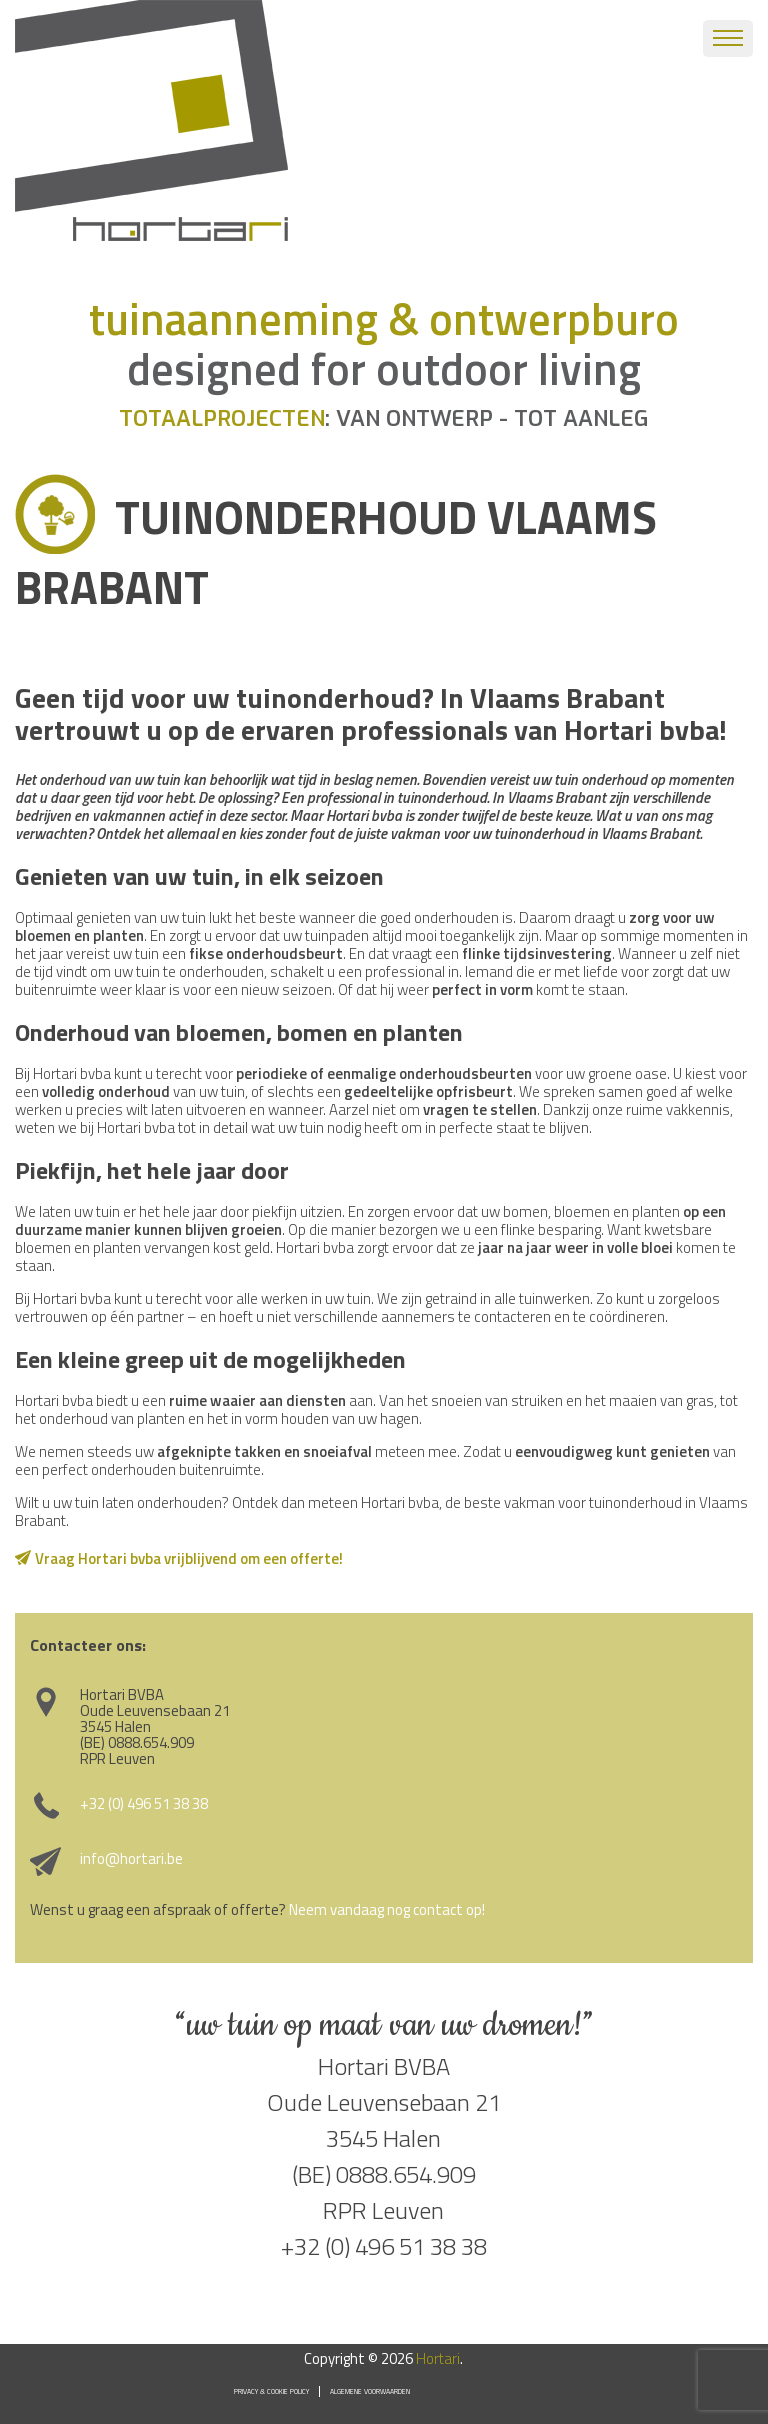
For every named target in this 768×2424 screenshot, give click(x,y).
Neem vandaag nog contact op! (387, 1909)
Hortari (438, 2358)
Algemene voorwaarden (370, 2391)
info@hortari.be (131, 1858)
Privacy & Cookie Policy (271, 2391)
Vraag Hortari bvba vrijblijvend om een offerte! (189, 1558)
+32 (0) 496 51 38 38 (144, 1803)
